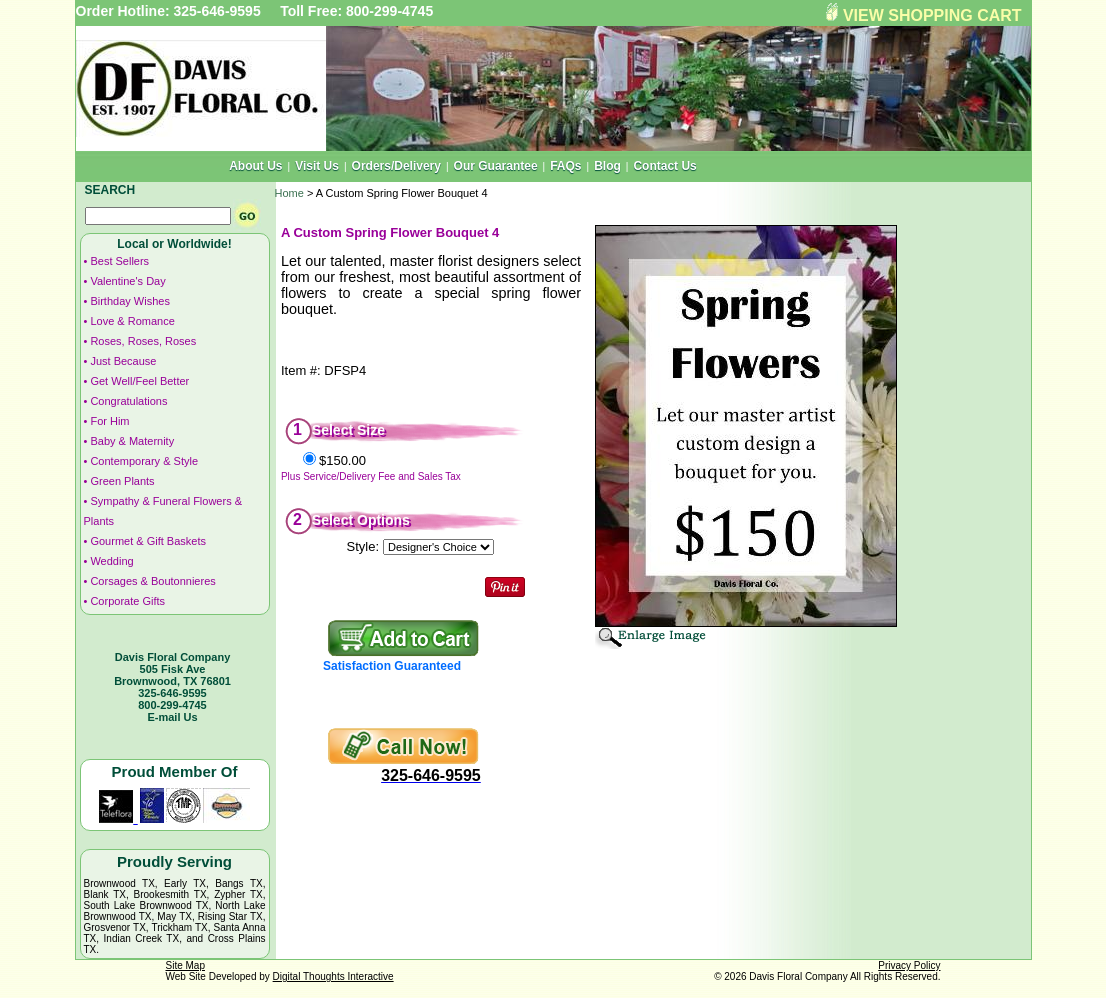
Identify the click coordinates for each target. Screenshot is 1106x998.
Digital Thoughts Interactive (333, 976)
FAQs (565, 166)
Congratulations (128, 401)
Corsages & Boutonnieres (152, 581)
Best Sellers (119, 261)
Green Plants (122, 481)
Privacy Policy (909, 965)
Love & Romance (132, 321)
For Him (109, 421)
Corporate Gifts (127, 601)
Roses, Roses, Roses (143, 341)
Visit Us (317, 166)
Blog (607, 166)
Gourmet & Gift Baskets (148, 541)
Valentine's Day (127, 281)
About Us (255, 166)
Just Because (123, 361)
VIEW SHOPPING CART (932, 15)
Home (289, 193)
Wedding (111, 561)
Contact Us (664, 166)
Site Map (185, 965)
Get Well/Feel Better (139, 381)
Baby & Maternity (132, 441)
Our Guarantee (496, 166)
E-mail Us (172, 717)
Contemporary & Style (144, 461)
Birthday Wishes (129, 301)
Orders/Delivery (396, 166)
